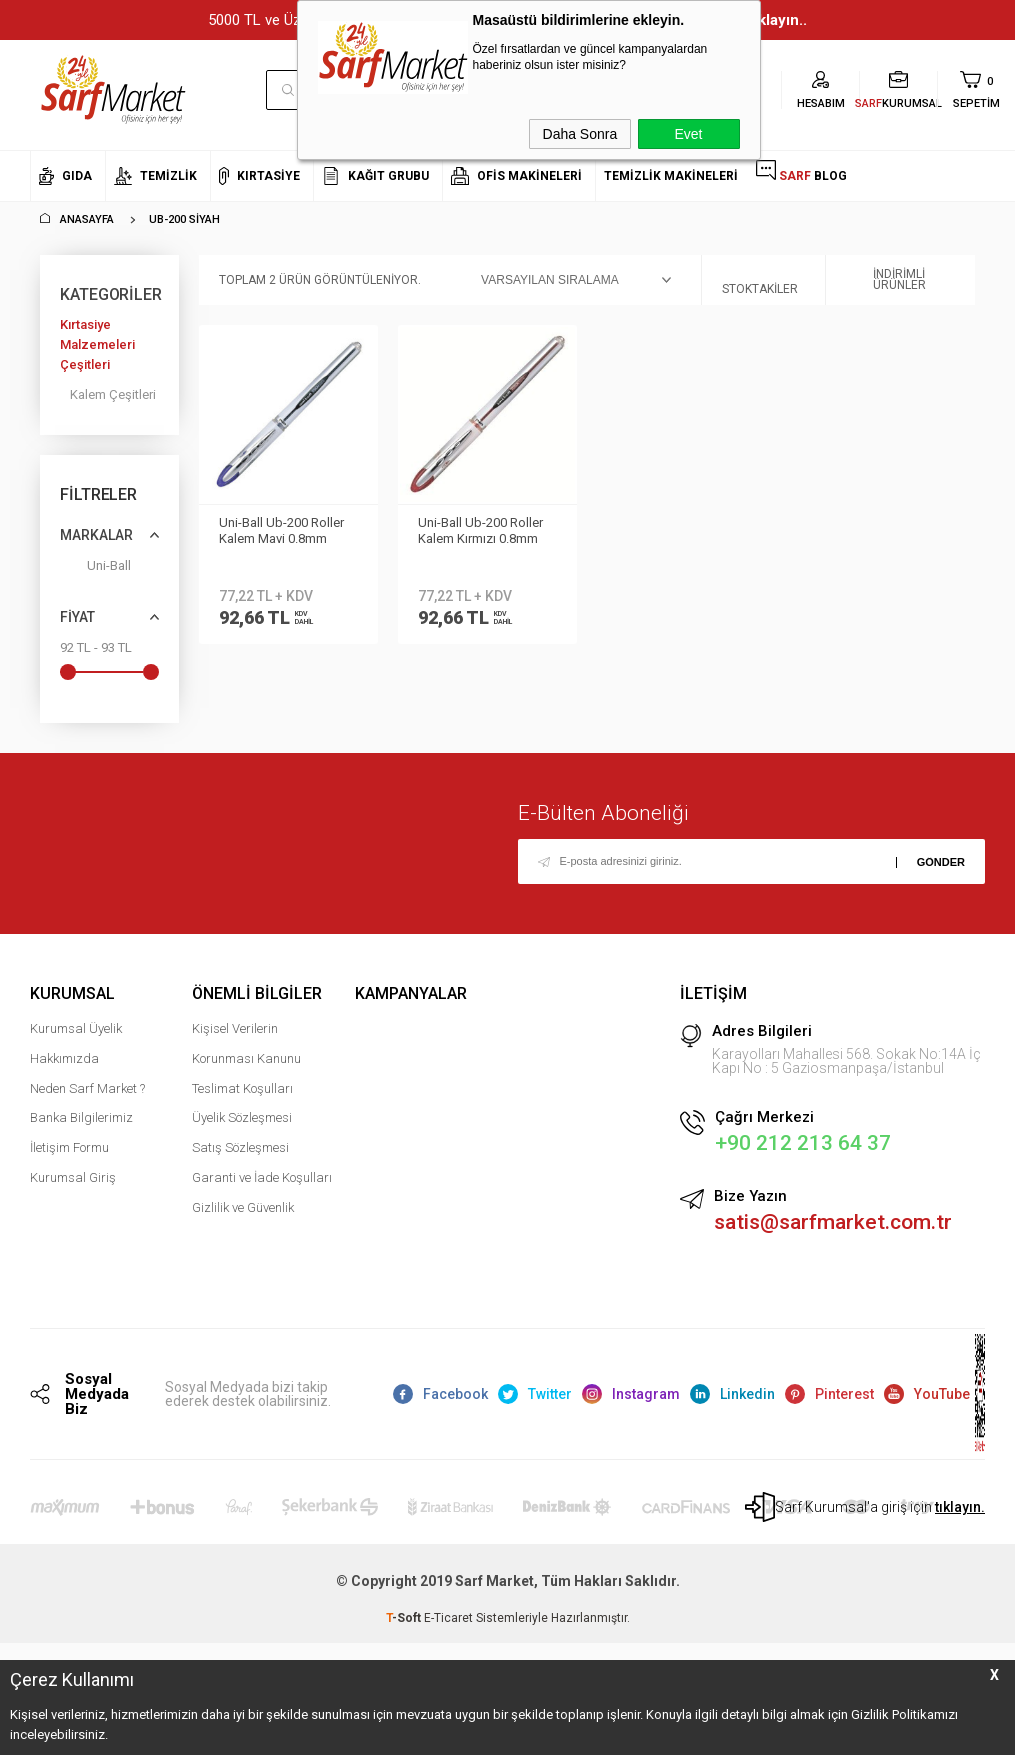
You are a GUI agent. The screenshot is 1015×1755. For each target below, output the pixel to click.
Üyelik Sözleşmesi (242, 1119)
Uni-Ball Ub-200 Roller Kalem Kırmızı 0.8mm (480, 530)
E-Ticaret (448, 1620)
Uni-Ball (95, 569)
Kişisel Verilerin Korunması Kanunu (246, 1044)
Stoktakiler (760, 280)
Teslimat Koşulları (242, 1089)
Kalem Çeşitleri (113, 394)
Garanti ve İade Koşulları (262, 1178)
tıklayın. (960, 1509)
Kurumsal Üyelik (76, 1029)
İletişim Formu (69, 1148)
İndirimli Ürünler (886, 280)
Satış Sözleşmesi (240, 1148)
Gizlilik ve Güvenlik (243, 1208)
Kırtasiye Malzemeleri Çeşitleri (97, 344)
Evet (688, 134)
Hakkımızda (64, 1059)
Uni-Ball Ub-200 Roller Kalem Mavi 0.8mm (281, 530)
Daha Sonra (580, 134)
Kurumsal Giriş (73, 1178)
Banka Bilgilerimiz (81, 1119)
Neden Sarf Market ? (87, 1089)
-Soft (405, 1620)
